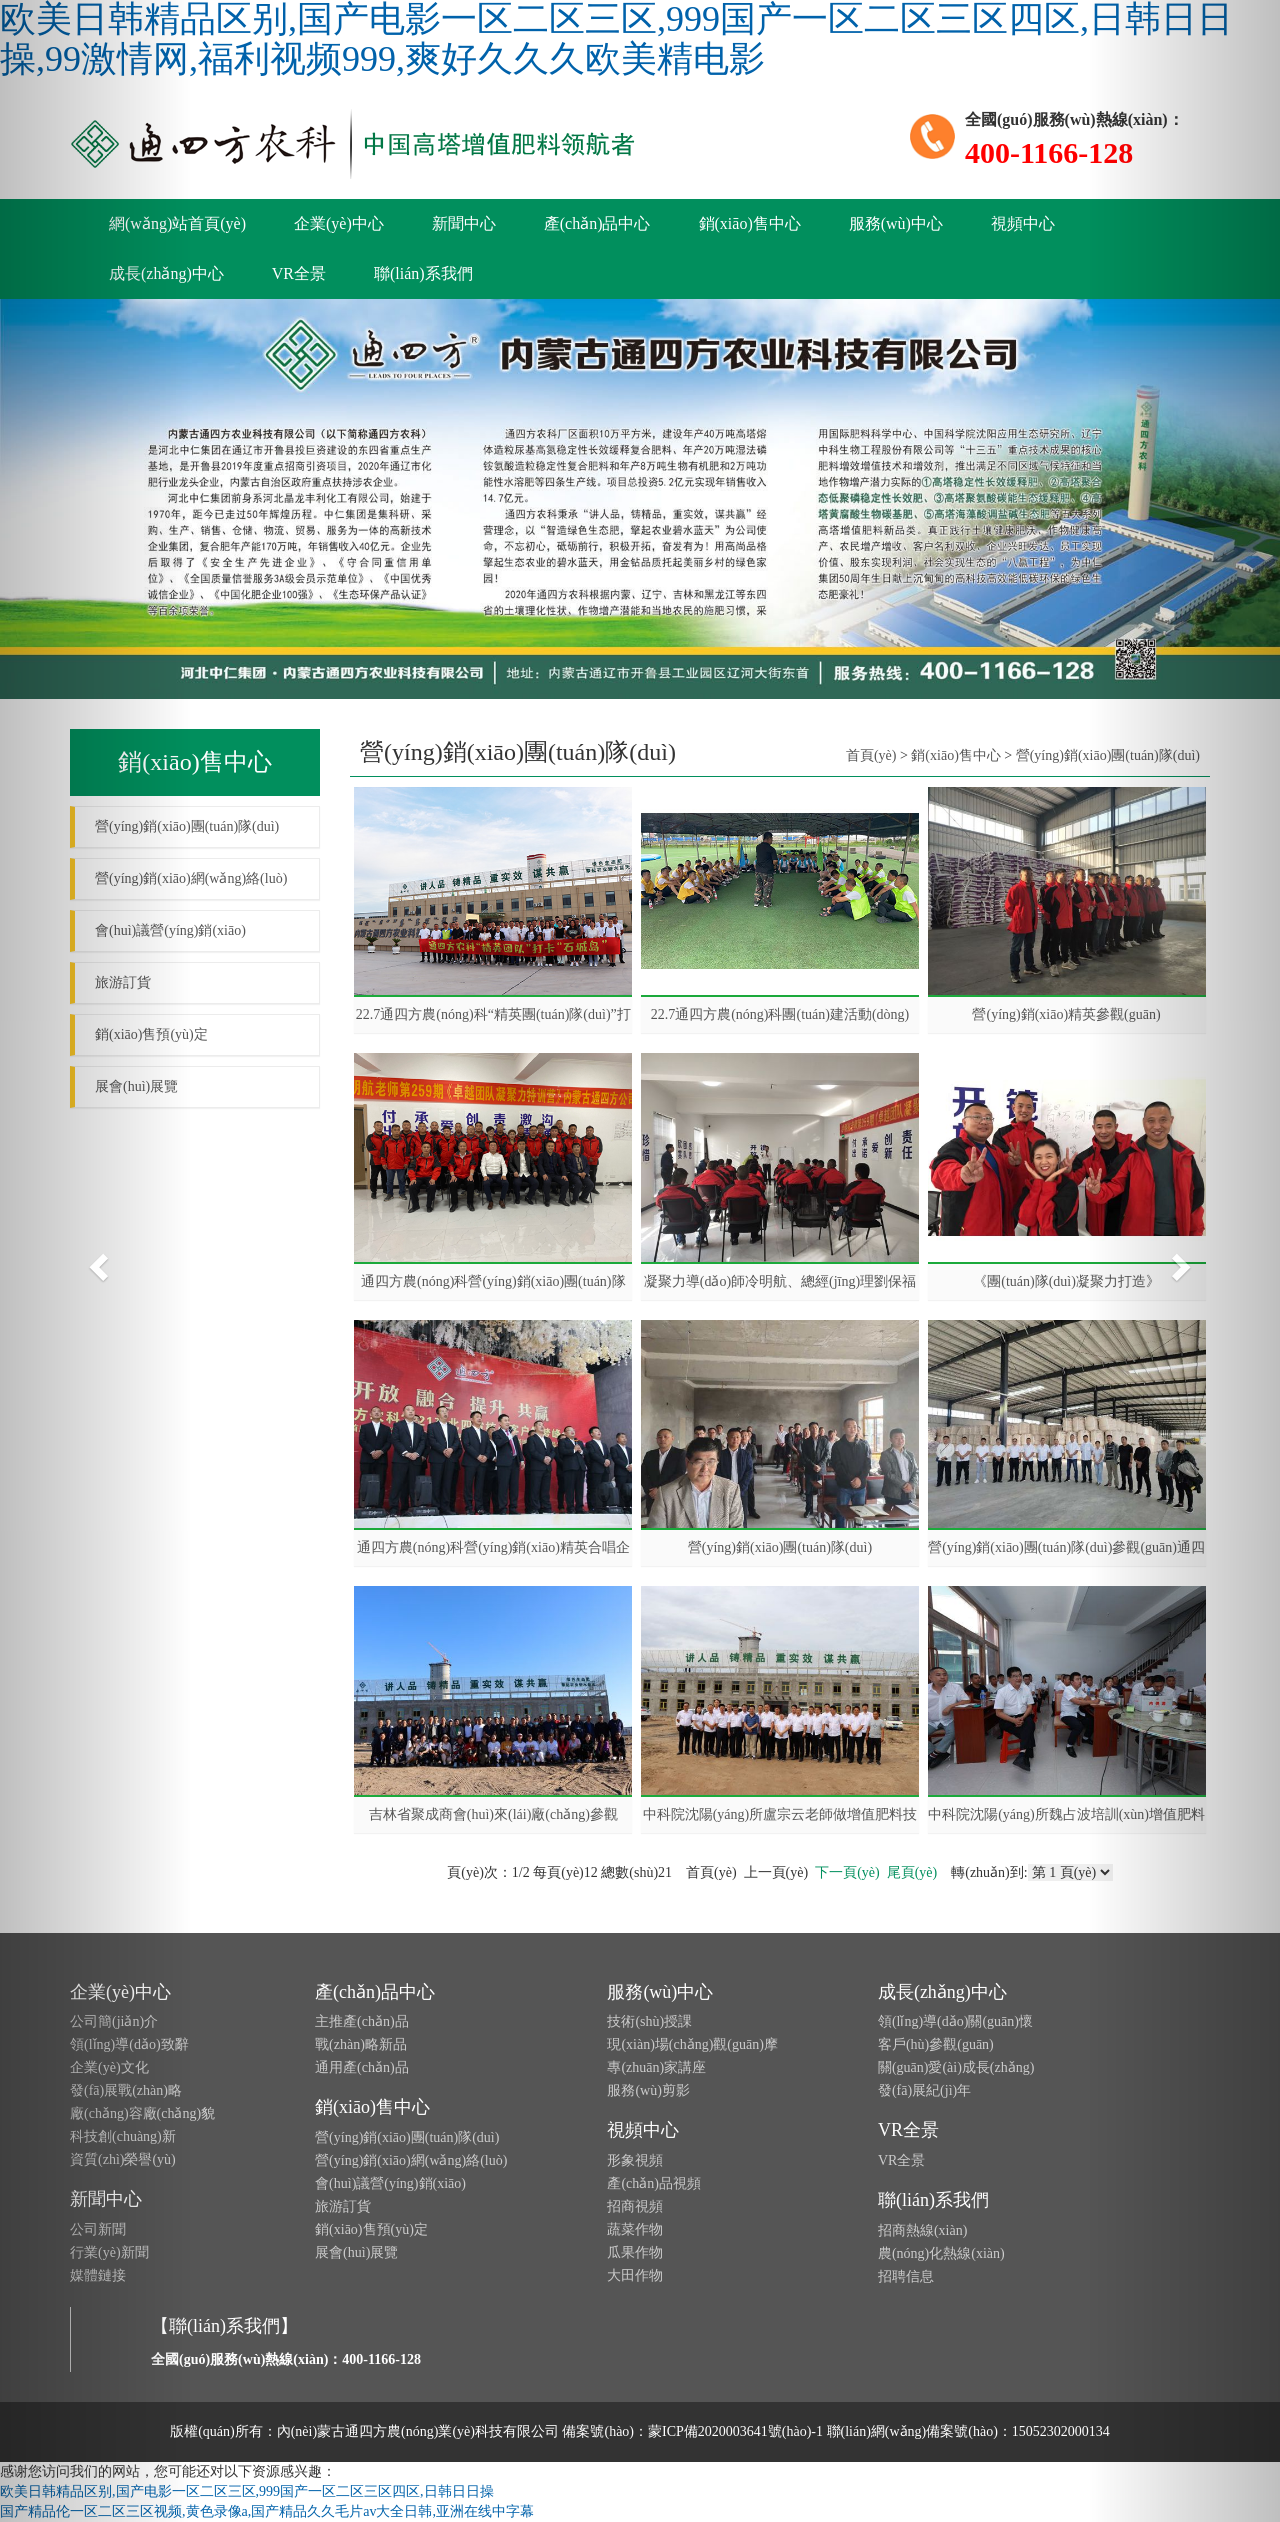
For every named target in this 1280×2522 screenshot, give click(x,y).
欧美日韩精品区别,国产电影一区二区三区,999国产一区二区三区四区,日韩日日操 (247, 2491)
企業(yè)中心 (339, 223)
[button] (96, 1261)
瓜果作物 (635, 2252)
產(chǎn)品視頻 (654, 2183)
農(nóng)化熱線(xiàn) (941, 2253)
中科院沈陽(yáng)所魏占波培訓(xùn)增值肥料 (1066, 1814)
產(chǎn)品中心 (597, 223)
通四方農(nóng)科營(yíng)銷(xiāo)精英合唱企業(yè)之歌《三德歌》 (493, 1548)
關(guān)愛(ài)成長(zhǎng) (956, 2067)
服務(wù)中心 (896, 223)
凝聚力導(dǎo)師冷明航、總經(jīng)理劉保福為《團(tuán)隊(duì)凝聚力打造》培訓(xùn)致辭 (779, 1282)
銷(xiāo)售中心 (750, 223)
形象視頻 (635, 2160)
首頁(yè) (871, 755)
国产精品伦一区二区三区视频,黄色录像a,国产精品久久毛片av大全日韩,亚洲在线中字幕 (267, 2511)
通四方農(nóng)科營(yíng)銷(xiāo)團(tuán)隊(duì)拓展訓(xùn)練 (493, 1282)
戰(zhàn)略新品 (361, 2044)
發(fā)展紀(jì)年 (924, 2090)
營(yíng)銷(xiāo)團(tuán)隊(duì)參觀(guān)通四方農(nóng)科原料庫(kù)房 (1066, 1548)
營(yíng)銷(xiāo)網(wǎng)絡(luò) (411, 2160)
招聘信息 (906, 2276)
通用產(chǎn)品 (362, 2067)
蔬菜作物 (635, 2229)
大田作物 (635, 2275)
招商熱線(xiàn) (922, 2230)
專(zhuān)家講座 (656, 2067)
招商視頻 (635, 2206)
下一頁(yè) (847, 1872)
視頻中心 (1023, 223)
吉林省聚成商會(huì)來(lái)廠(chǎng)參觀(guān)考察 (493, 1815)
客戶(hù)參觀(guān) (936, 2044)
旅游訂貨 (343, 2206)
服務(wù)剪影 (648, 2090)
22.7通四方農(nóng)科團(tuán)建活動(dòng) (780, 1014)
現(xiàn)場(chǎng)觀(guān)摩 (692, 2044)
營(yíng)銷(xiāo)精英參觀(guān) (1066, 1014)
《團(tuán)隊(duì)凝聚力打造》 (1066, 1281)
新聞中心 (464, 223)
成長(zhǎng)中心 (942, 1992)
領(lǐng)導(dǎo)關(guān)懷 (955, 2021)
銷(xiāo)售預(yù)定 (371, 2229)
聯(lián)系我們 (423, 273)
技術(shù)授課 (649, 2021)
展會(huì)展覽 (356, 2252)
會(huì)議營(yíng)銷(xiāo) (390, 2183)
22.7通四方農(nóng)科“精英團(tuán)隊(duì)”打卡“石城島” (493, 1015)
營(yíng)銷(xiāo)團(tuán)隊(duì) (780, 1547)
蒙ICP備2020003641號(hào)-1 (735, 2431)
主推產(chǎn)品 (362, 2021)
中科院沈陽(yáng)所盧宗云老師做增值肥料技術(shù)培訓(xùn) (780, 1815)
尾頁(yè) (912, 1872)
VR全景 (299, 273)
